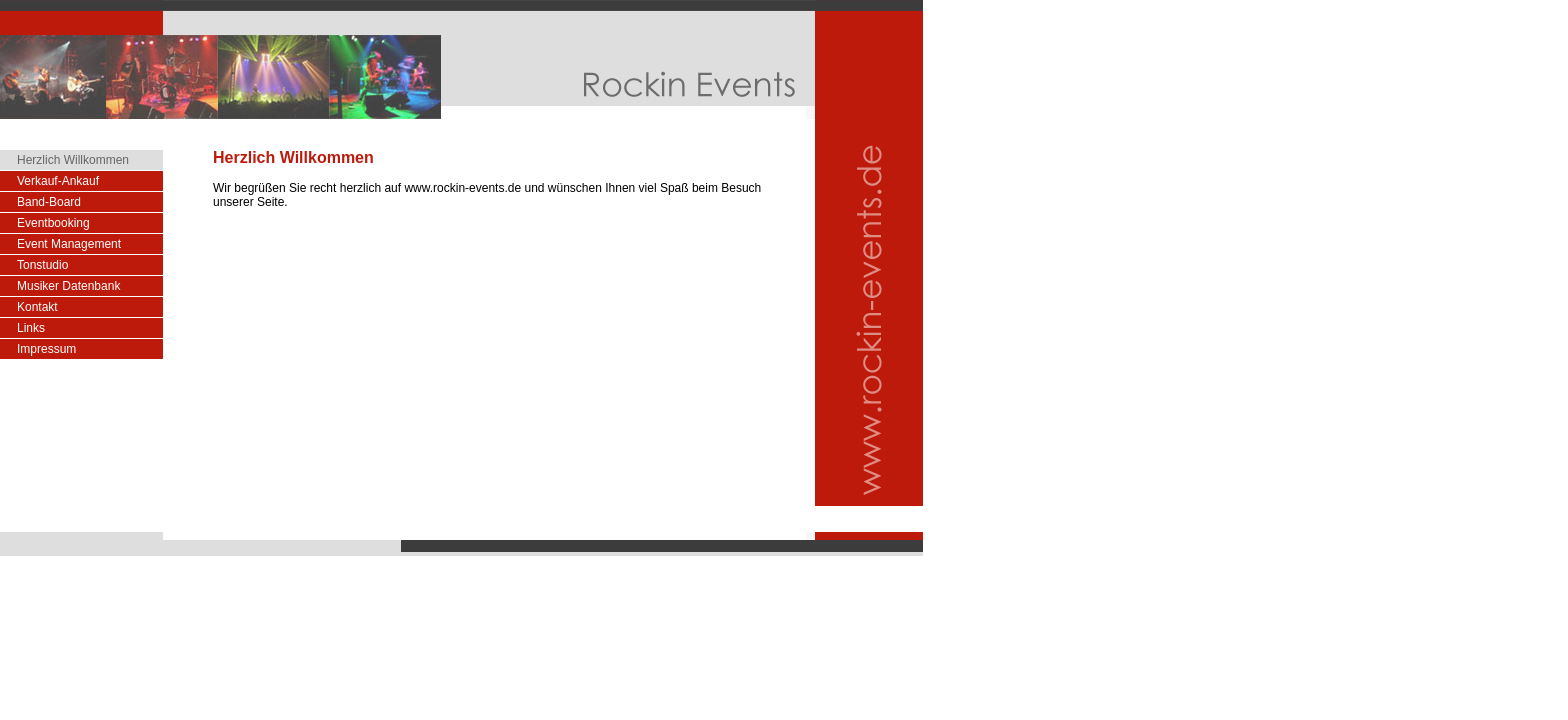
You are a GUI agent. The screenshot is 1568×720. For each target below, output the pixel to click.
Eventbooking (53, 223)
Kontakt (37, 307)
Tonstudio (42, 265)
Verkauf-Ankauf (58, 181)
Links (31, 328)
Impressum (46, 349)
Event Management (69, 244)
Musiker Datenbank (68, 286)
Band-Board (49, 202)
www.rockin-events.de (462, 188)
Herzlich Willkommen (73, 160)
